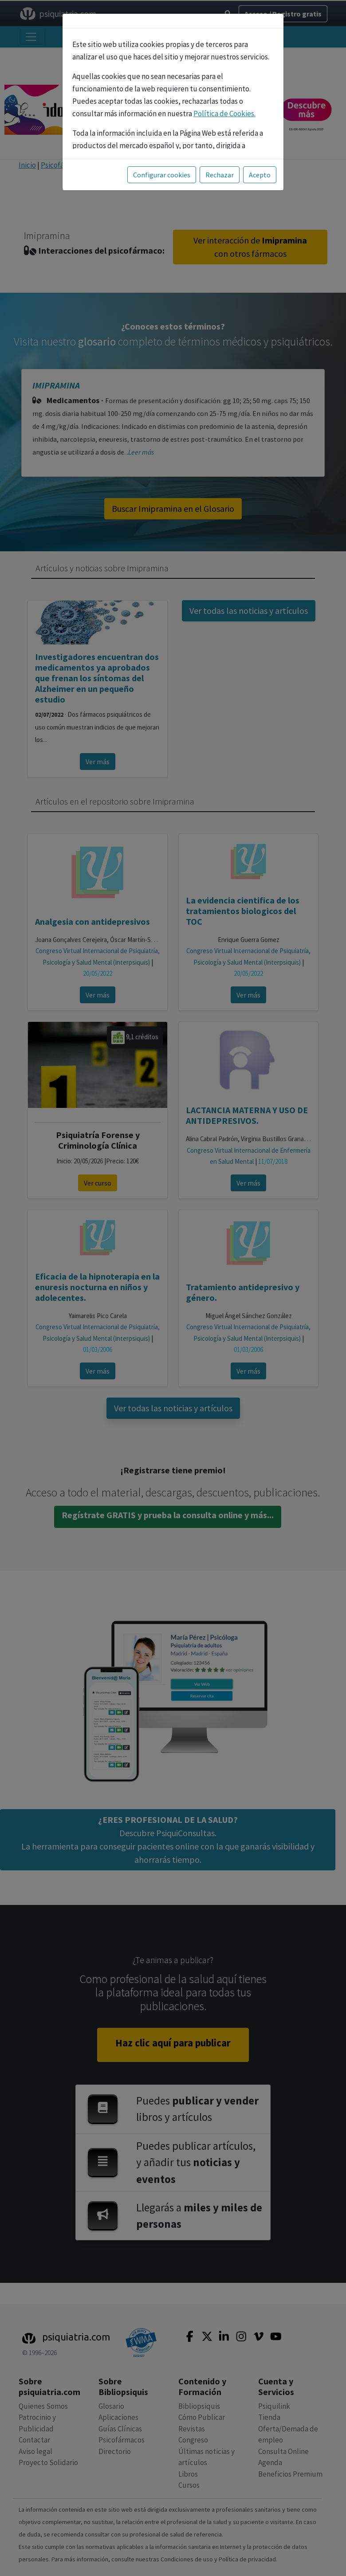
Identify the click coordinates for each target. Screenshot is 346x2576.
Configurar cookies (161, 174)
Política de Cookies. (224, 113)
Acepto (260, 174)
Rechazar (219, 174)
